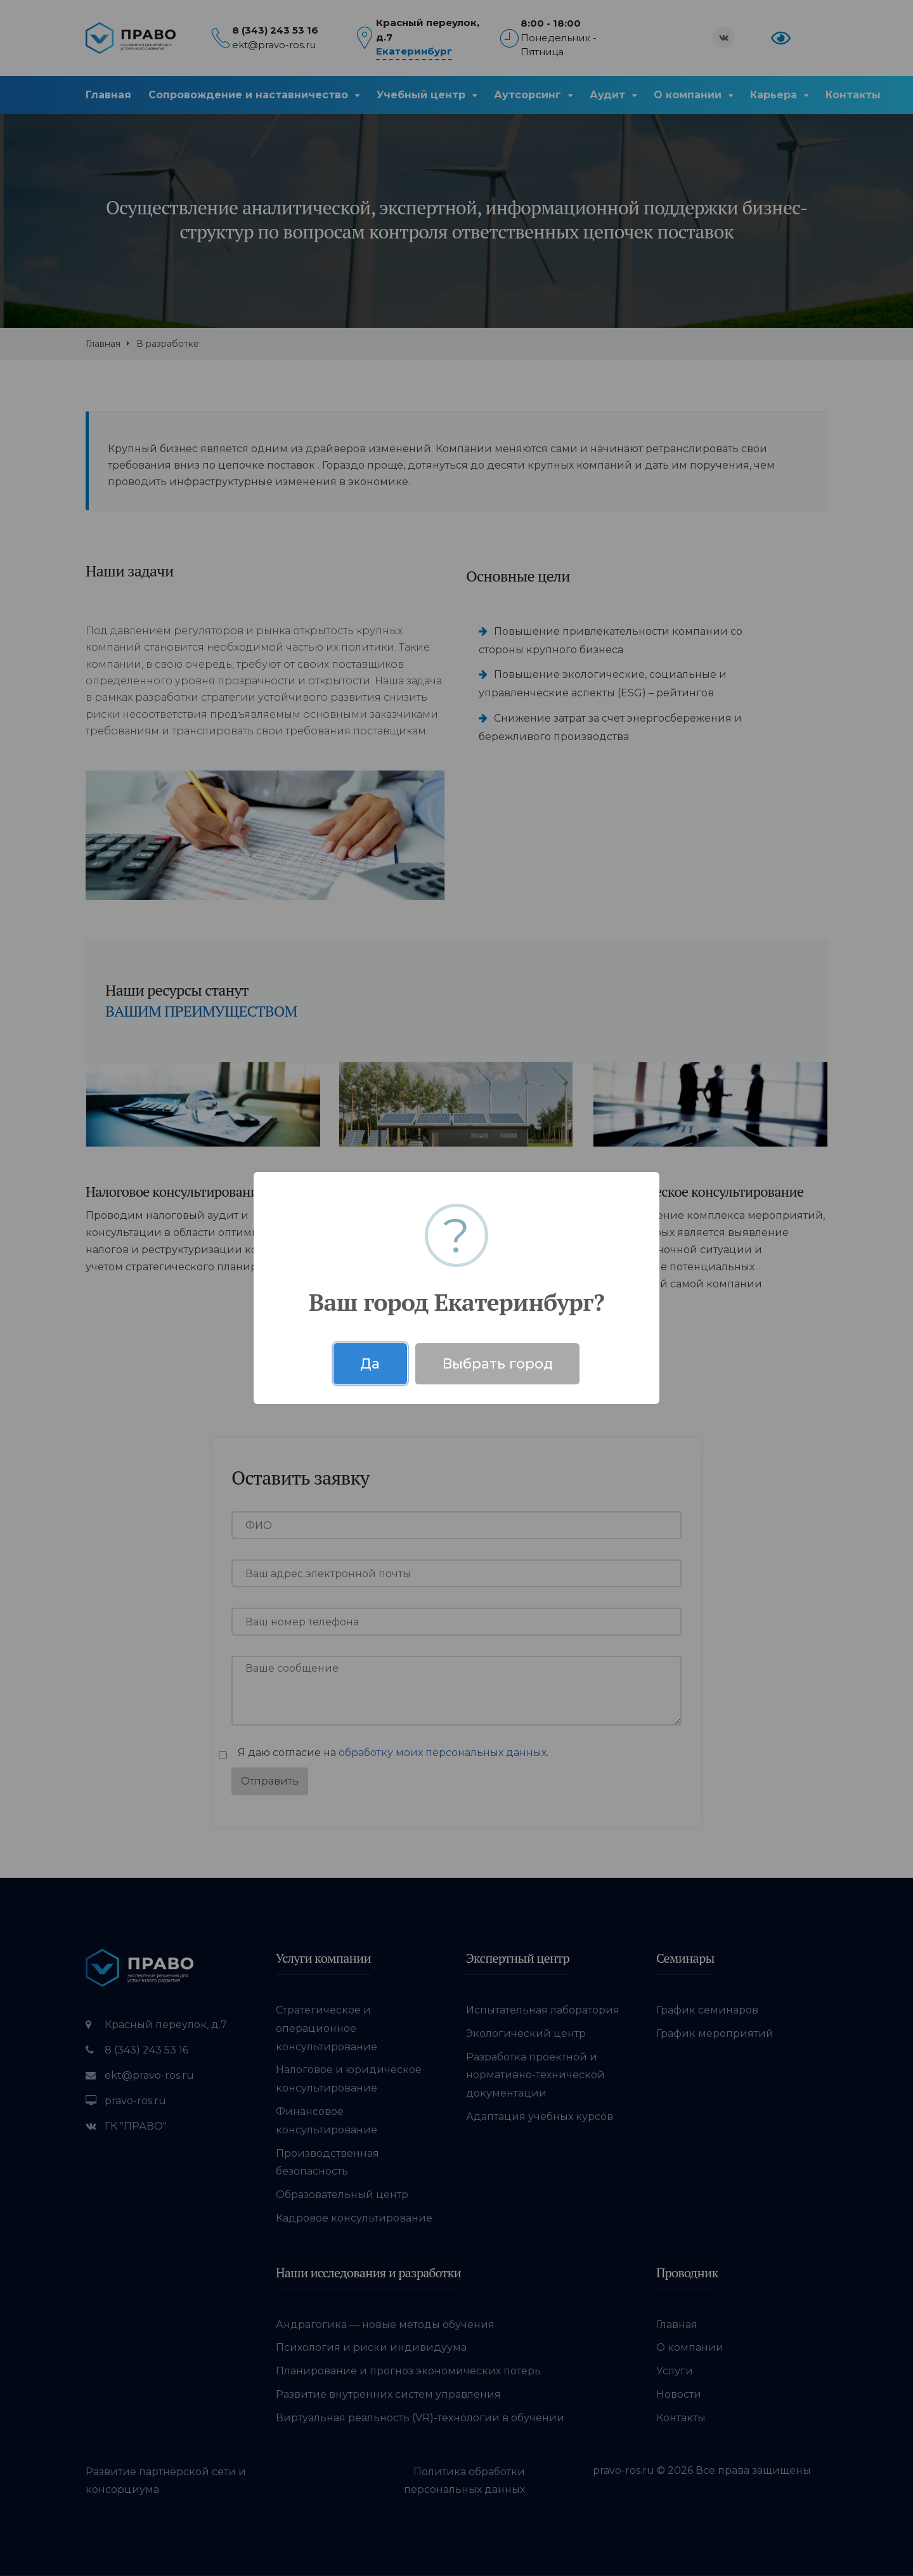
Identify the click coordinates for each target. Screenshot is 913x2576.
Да (370, 1363)
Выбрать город (498, 1363)
